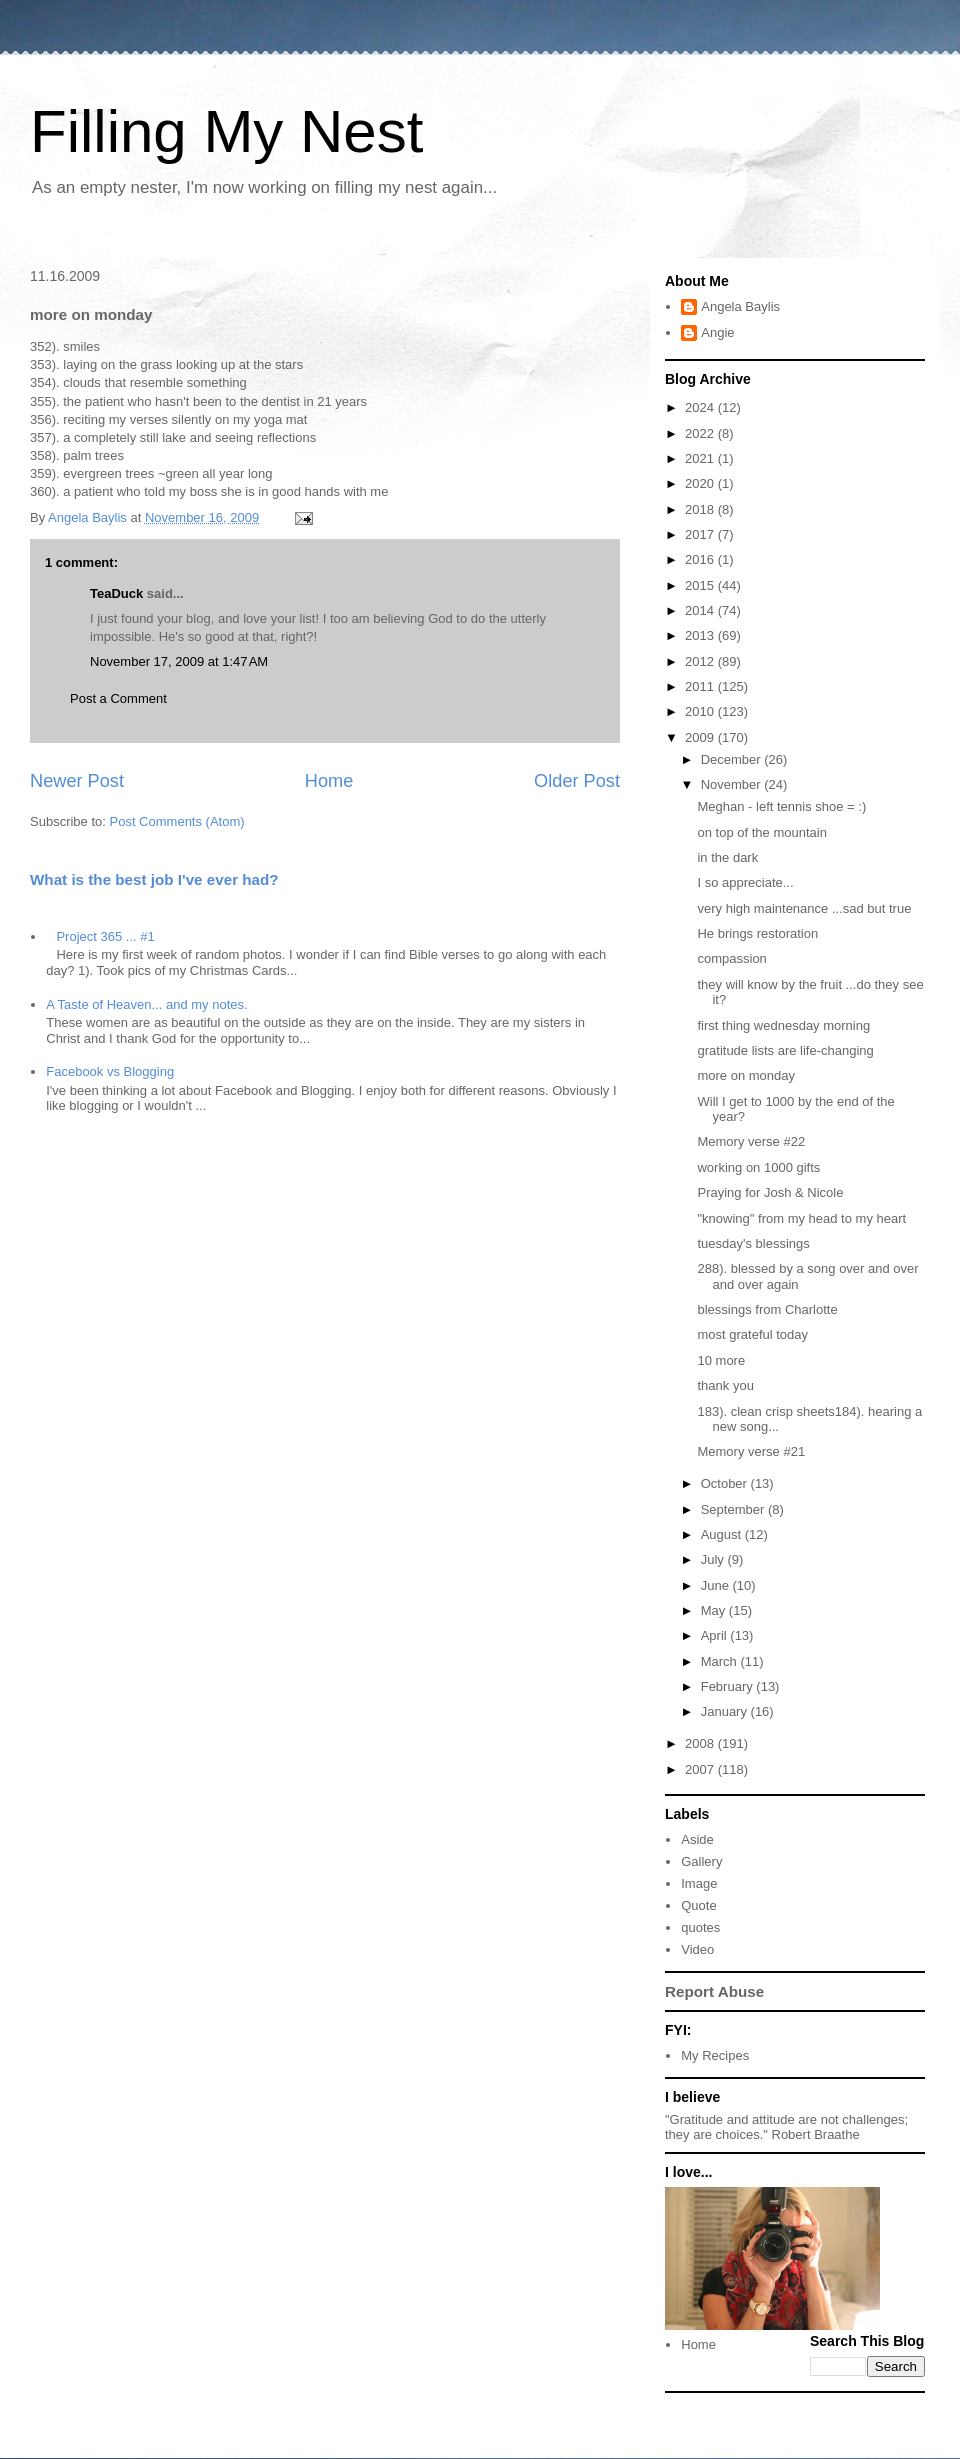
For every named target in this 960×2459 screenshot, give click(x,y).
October (726, 1483)
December (733, 759)
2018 (701, 509)
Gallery (701, 1861)
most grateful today (752, 1334)
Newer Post (77, 781)
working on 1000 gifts (758, 1167)
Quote (698, 1905)
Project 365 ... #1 (105, 936)
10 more (721, 1360)
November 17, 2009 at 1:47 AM (179, 661)
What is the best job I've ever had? (154, 879)
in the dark (727, 857)
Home (329, 781)
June (717, 1585)
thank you (725, 1385)
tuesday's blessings (753, 1243)
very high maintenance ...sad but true (804, 908)
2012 (701, 661)
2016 (701, 559)
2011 (701, 686)
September (734, 1509)
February (729, 1686)
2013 (701, 635)
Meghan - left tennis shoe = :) (781, 806)
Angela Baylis (740, 306)
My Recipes (715, 2055)
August (723, 1534)
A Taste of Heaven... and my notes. (146, 1004)
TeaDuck (116, 593)
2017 (701, 534)
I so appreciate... (745, 882)
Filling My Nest (226, 131)
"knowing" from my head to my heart (801, 1218)
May (715, 1610)
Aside (697, 1839)
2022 (701, 433)
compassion (731, 958)
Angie (717, 332)
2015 (701, 585)
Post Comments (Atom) (177, 821)
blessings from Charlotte (767, 1309)
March (721, 1661)
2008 (701, 1743)
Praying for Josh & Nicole (770, 1192)
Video (697, 1949)
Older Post (577, 781)
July (714, 1559)
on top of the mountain (761, 832)
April (716, 1635)
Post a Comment (118, 698)
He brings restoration (757, 933)
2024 (701, 407)
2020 (701, 483)
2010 (701, 711)
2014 (701, 610)
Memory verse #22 (751, 1141)
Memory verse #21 (751, 1451)
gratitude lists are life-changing (785, 1050)
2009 (701, 737)
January (726, 1711)
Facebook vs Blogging (110, 1071)
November (733, 784)
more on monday (746, 1075)
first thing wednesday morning (783, 1025)
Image (699, 1883)
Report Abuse (714, 1991)
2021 (701, 458)
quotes (700, 1927)
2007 (701, 1769)
